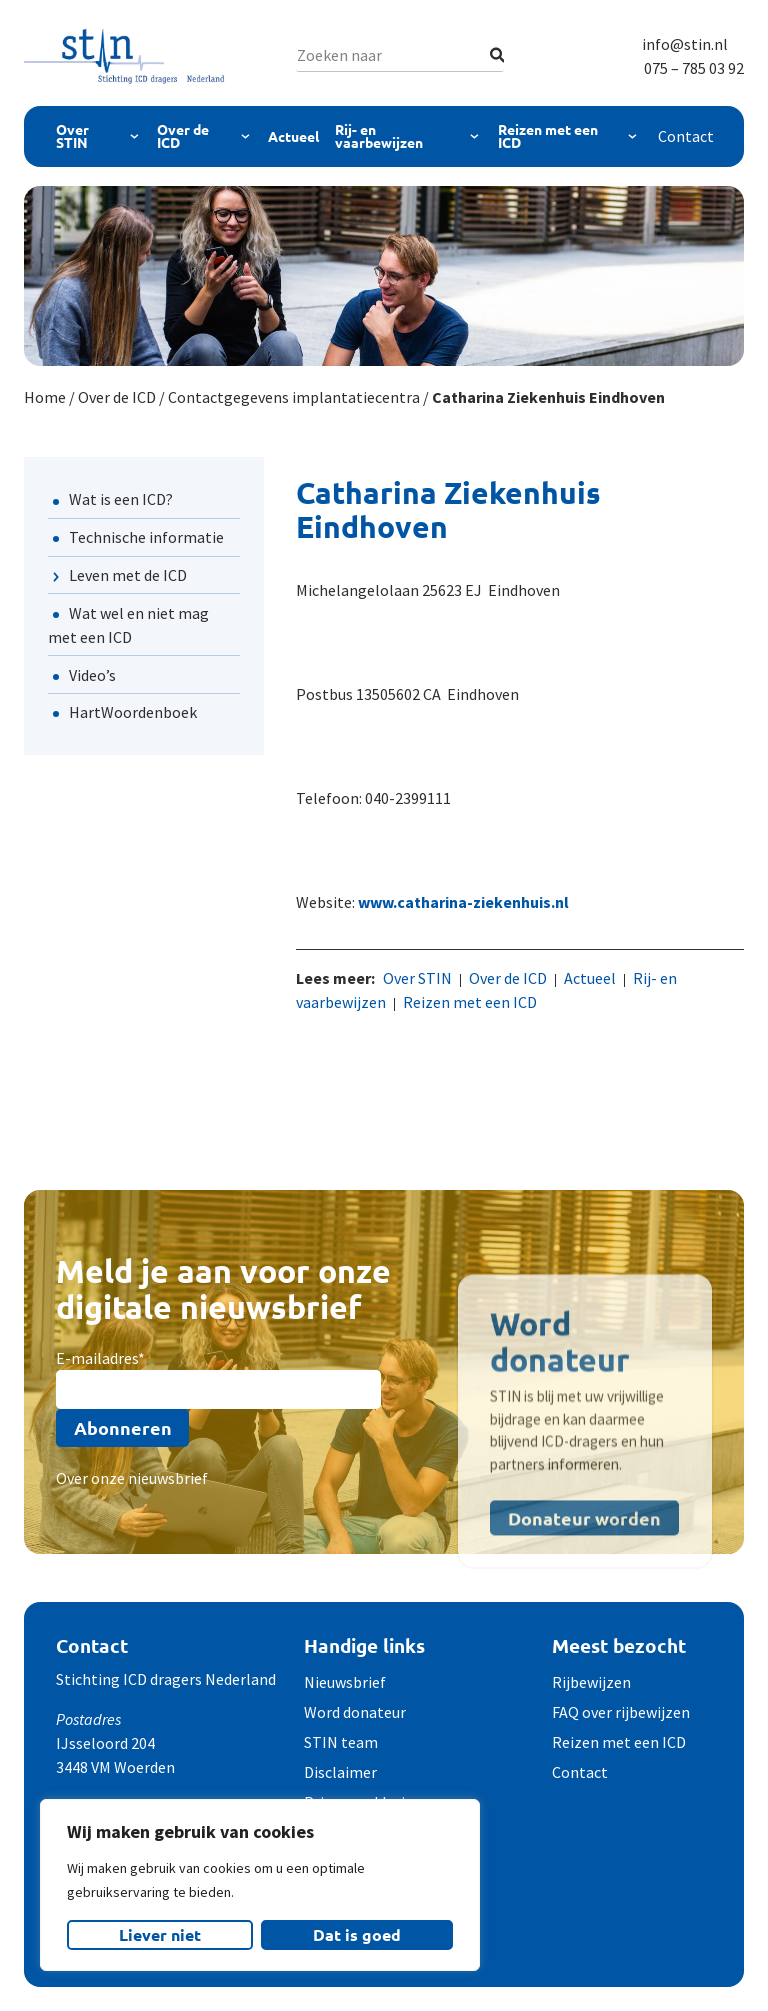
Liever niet (160, 1934)
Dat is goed (357, 1934)
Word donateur (355, 1712)
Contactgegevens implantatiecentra (294, 397)
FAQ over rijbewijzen (621, 1712)
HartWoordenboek (133, 712)
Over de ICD (183, 136)
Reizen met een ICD (548, 136)
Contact (686, 136)
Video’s (92, 675)
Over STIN (72, 136)
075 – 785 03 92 (694, 68)
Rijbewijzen (591, 1682)
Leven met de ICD (128, 575)
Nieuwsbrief (345, 1682)
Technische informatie (146, 537)
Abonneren (123, 1427)
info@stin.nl (685, 44)
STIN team (341, 1742)
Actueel (293, 136)
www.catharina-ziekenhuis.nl (463, 902)
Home (45, 397)
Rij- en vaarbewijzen (379, 136)
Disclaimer (340, 1772)
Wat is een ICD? (121, 499)
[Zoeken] (497, 55)
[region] (260, 1885)
